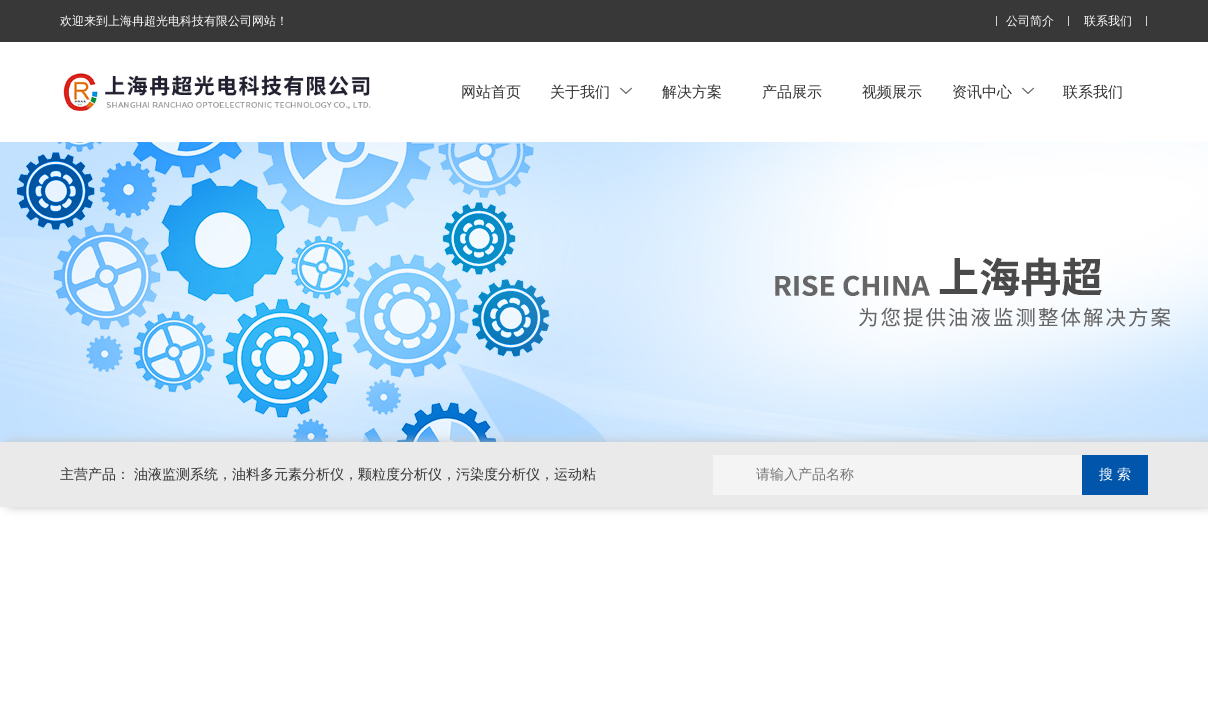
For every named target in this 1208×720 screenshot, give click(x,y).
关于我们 (591, 91)
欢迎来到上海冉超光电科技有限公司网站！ (174, 21)
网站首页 (491, 91)
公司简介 (1030, 21)
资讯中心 (993, 91)
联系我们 (1108, 21)
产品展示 (792, 91)
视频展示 (892, 91)
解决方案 (692, 91)
